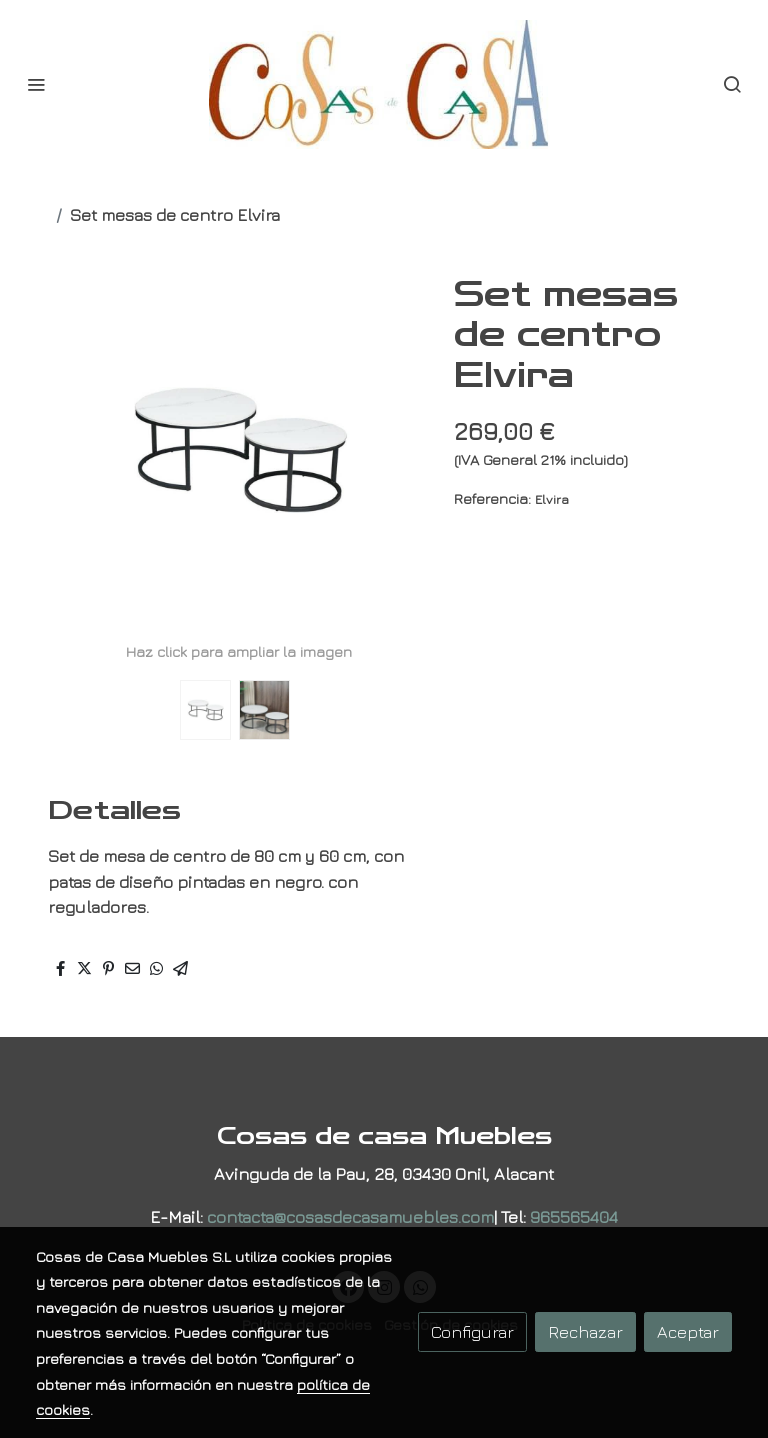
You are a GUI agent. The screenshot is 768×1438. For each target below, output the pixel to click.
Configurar (472, 1331)
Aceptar (688, 1331)
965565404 (574, 1216)
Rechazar (585, 1331)
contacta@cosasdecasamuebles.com (350, 1216)
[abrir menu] (36, 84)
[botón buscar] (732, 84)
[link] (384, 84)
